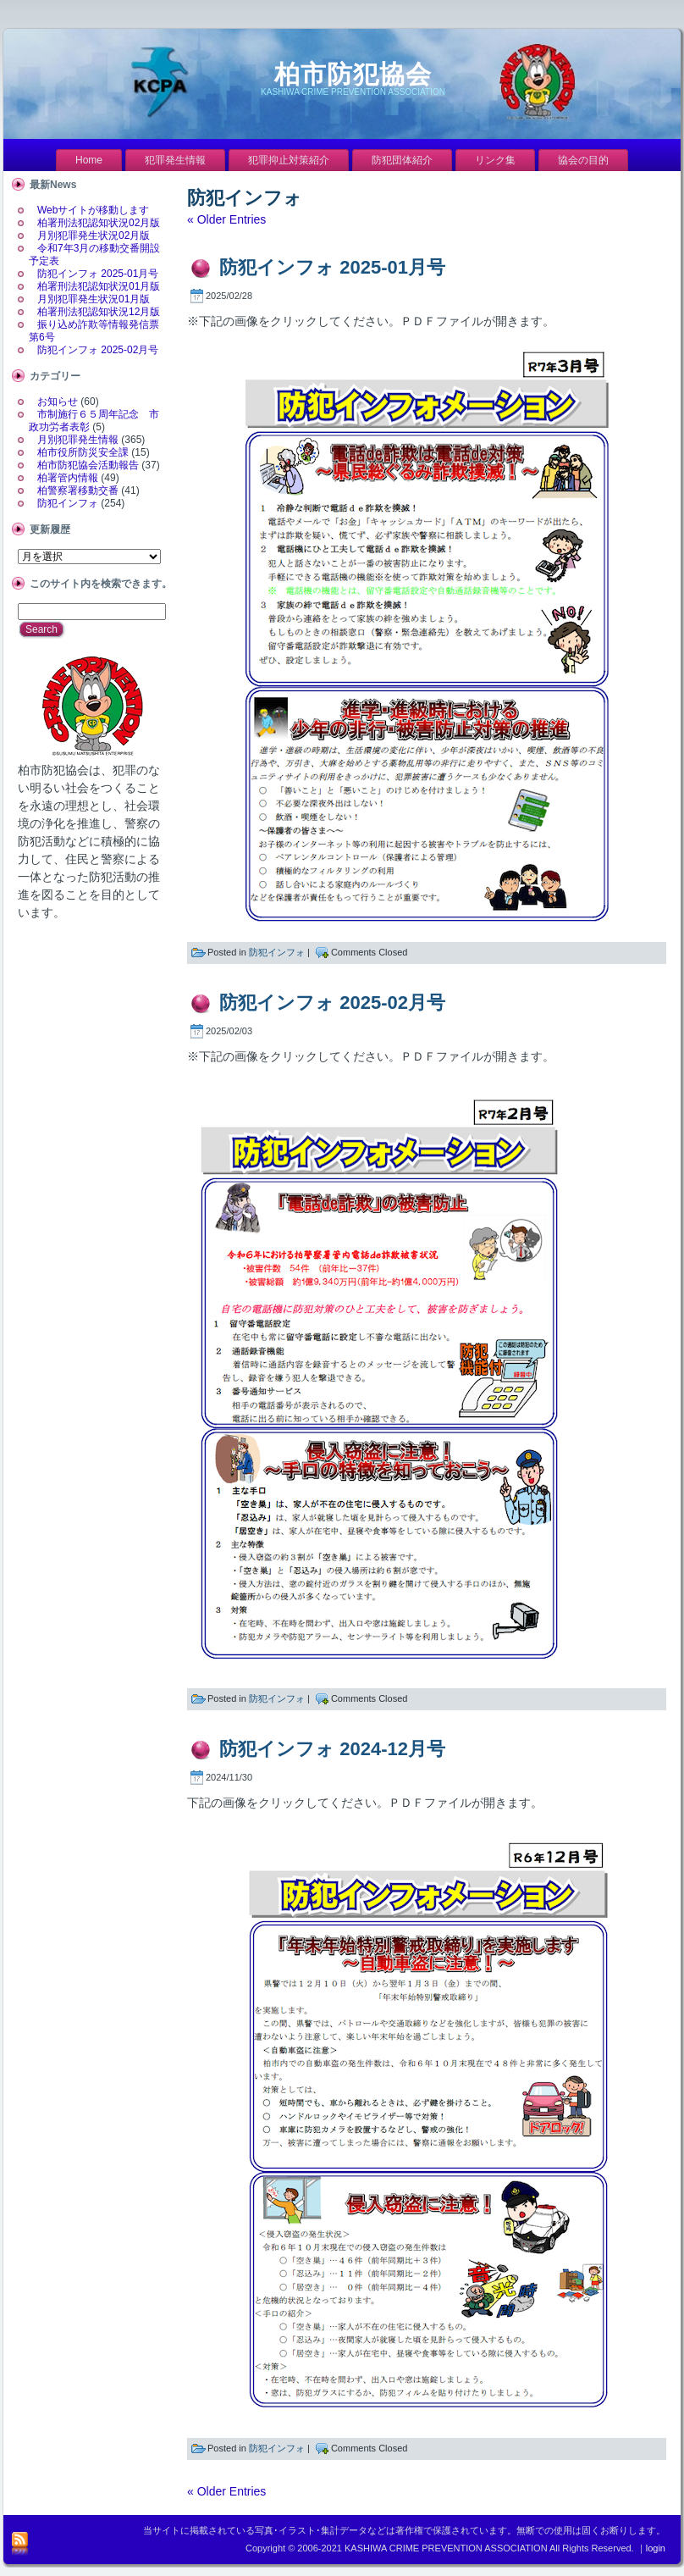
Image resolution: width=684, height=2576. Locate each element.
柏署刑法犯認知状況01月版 (98, 286)
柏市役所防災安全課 (83, 452)
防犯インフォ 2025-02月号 (97, 350)
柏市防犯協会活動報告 (88, 465)
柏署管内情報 (67, 478)
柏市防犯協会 (353, 74)
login (655, 2548)
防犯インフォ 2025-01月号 (97, 274)
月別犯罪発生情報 (78, 440)
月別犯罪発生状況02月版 (93, 235)
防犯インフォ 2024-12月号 (332, 1748)
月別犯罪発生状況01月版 (93, 299)
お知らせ (57, 401)
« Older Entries (226, 219)
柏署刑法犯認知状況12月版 (98, 312)
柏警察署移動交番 (78, 490)
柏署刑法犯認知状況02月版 (98, 223)
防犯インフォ (67, 503)
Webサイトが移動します (93, 210)
